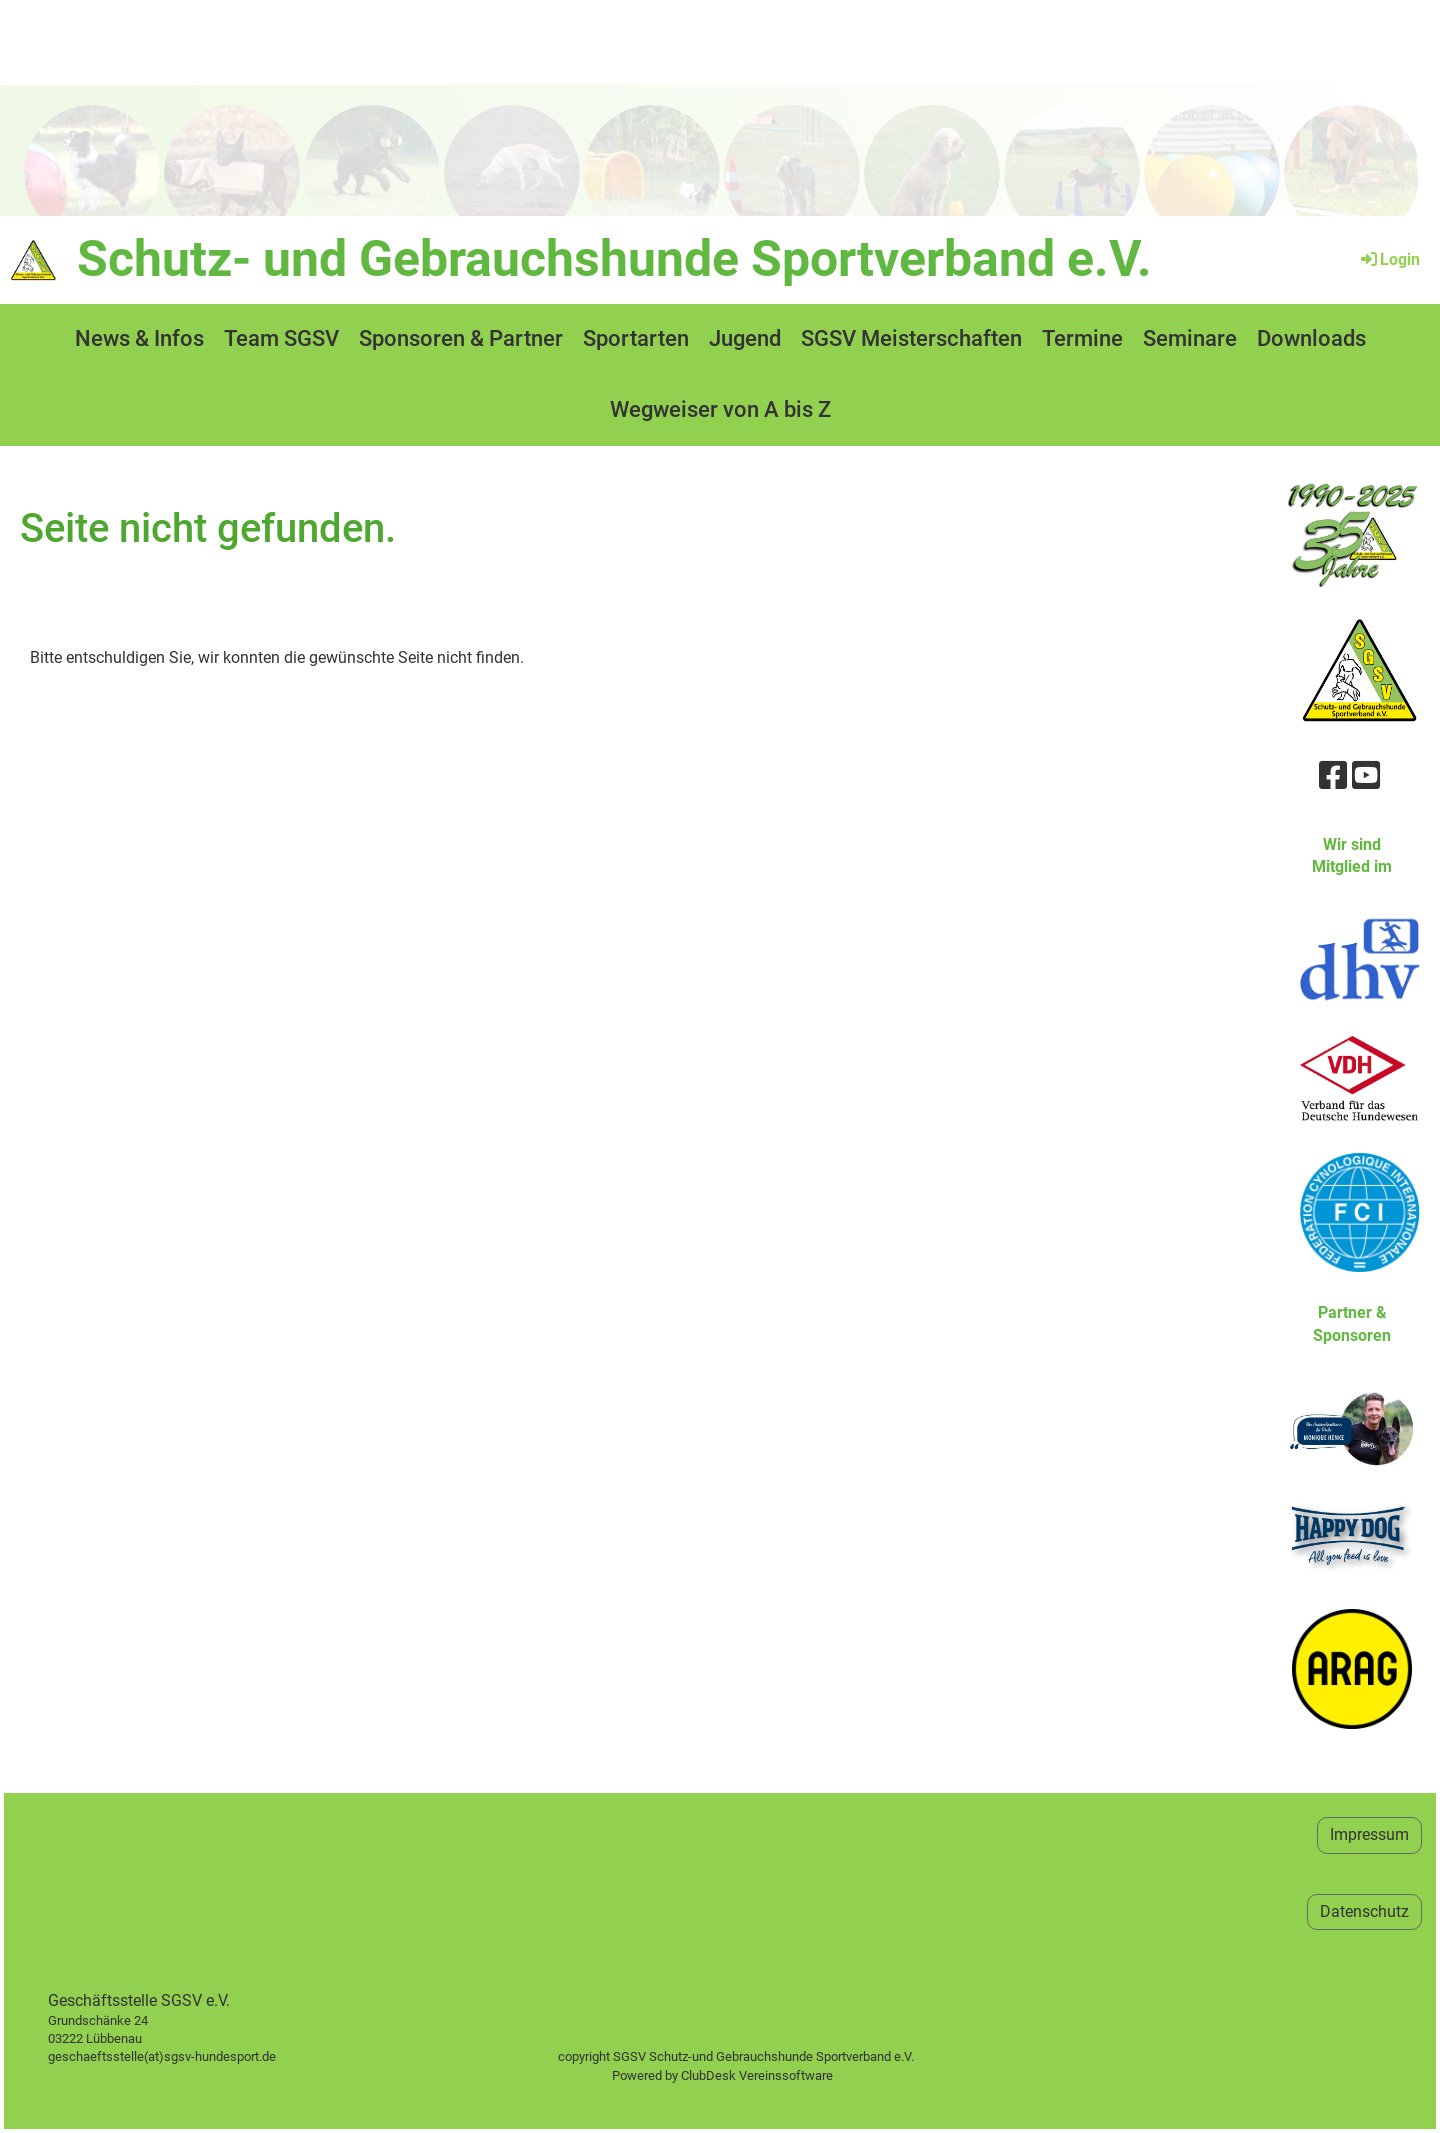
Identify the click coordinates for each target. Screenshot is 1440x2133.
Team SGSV (281, 338)
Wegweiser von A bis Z (720, 409)
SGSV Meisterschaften (911, 338)
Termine (1082, 338)
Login (1389, 259)
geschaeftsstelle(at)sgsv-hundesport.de (184, 2056)
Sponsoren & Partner (461, 338)
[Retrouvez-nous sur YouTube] (1366, 776)
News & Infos (139, 338)
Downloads (1311, 338)
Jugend (745, 338)
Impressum (1369, 1834)
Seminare (1190, 338)
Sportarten (636, 338)
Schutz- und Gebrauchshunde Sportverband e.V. (614, 259)
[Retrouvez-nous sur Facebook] (1333, 776)
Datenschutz (1364, 1911)
